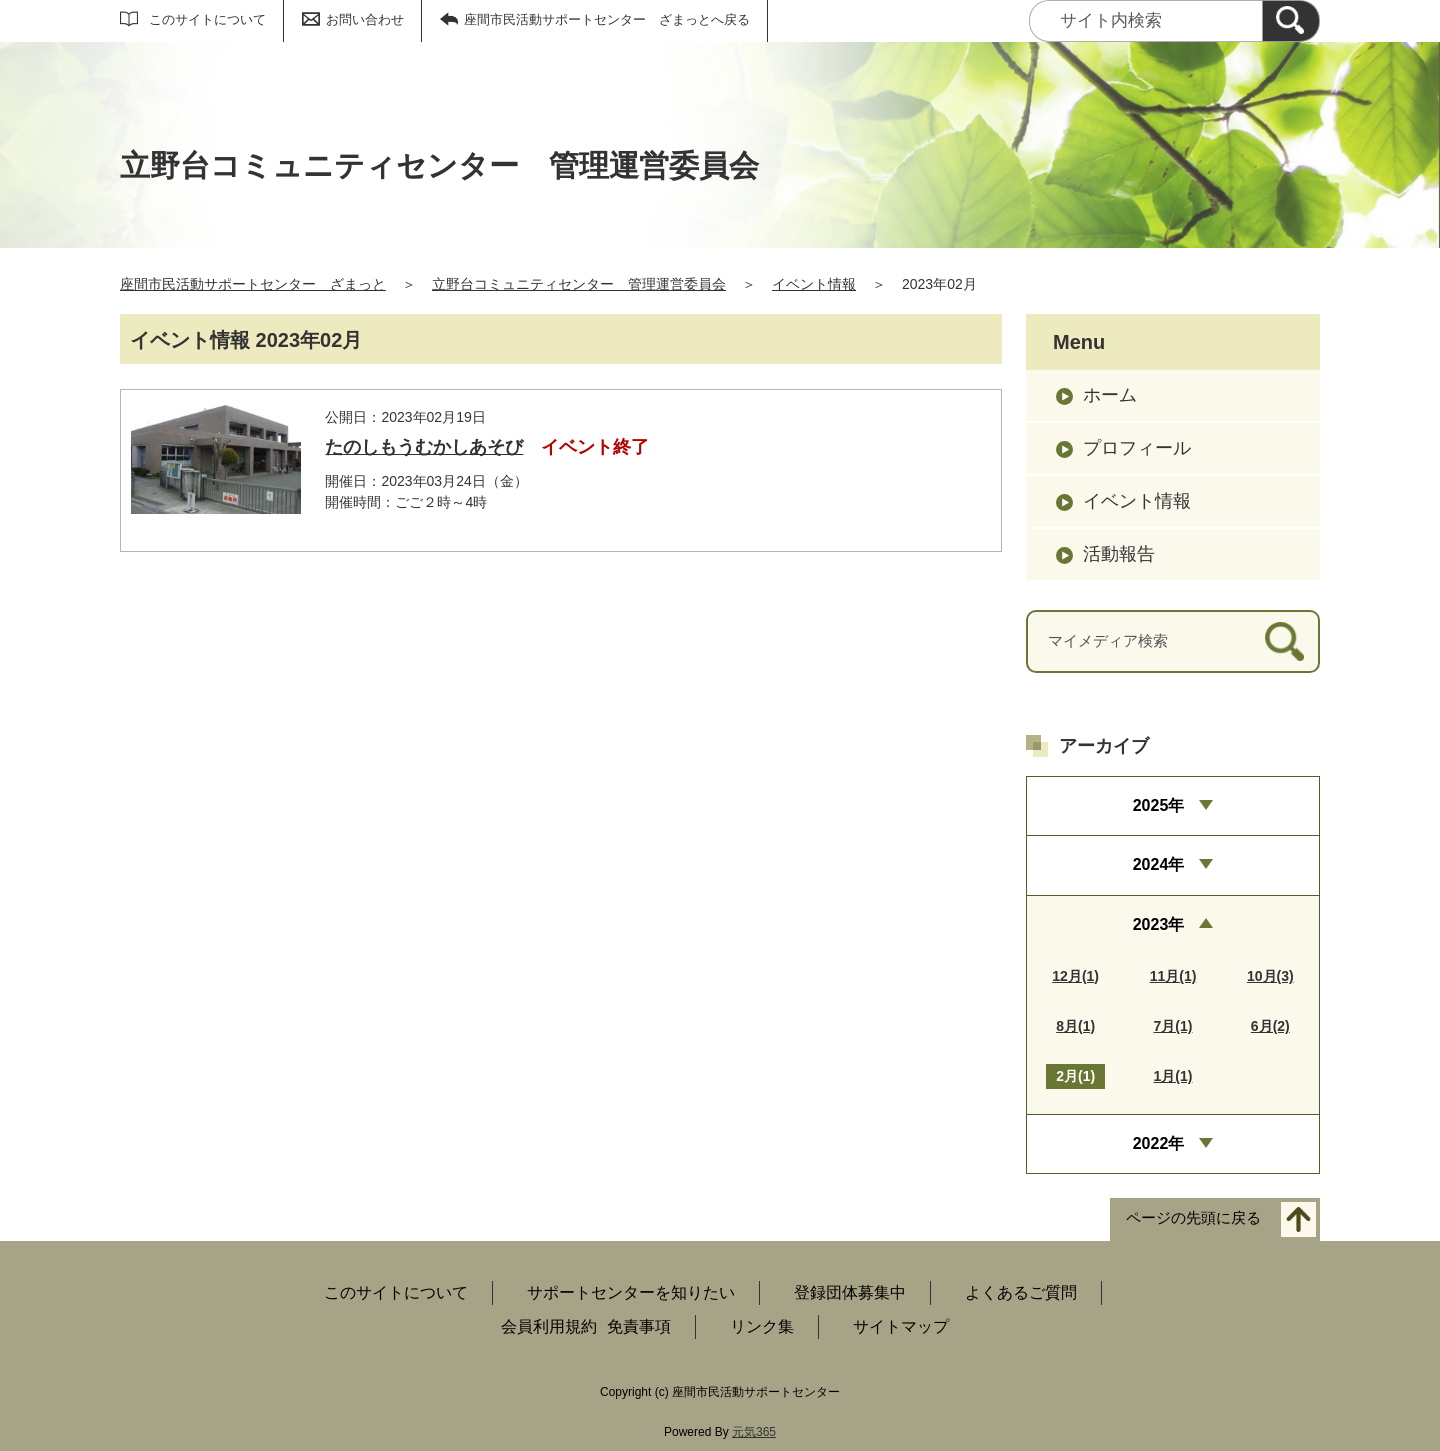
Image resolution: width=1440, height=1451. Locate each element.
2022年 (1159, 1143)
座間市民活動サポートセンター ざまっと (253, 284)
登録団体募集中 (850, 1292)
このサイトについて (207, 19)
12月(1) (1075, 976)
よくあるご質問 (1021, 1292)
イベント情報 (814, 284)
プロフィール (1137, 448)
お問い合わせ (365, 19)
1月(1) (1173, 1076)
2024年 (1159, 864)
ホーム (1110, 395)
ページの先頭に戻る (1193, 1218)
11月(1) (1173, 976)
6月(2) (1270, 1026)
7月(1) (1173, 1026)
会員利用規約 (549, 1326)
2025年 (1159, 805)
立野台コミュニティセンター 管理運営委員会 (579, 284)
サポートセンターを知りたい (631, 1292)
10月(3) (1270, 976)
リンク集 (762, 1326)
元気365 (754, 1432)
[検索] (1291, 21)
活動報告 (1119, 554)
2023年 (1159, 924)
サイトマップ (901, 1326)
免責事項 (639, 1326)
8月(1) (1075, 1026)
